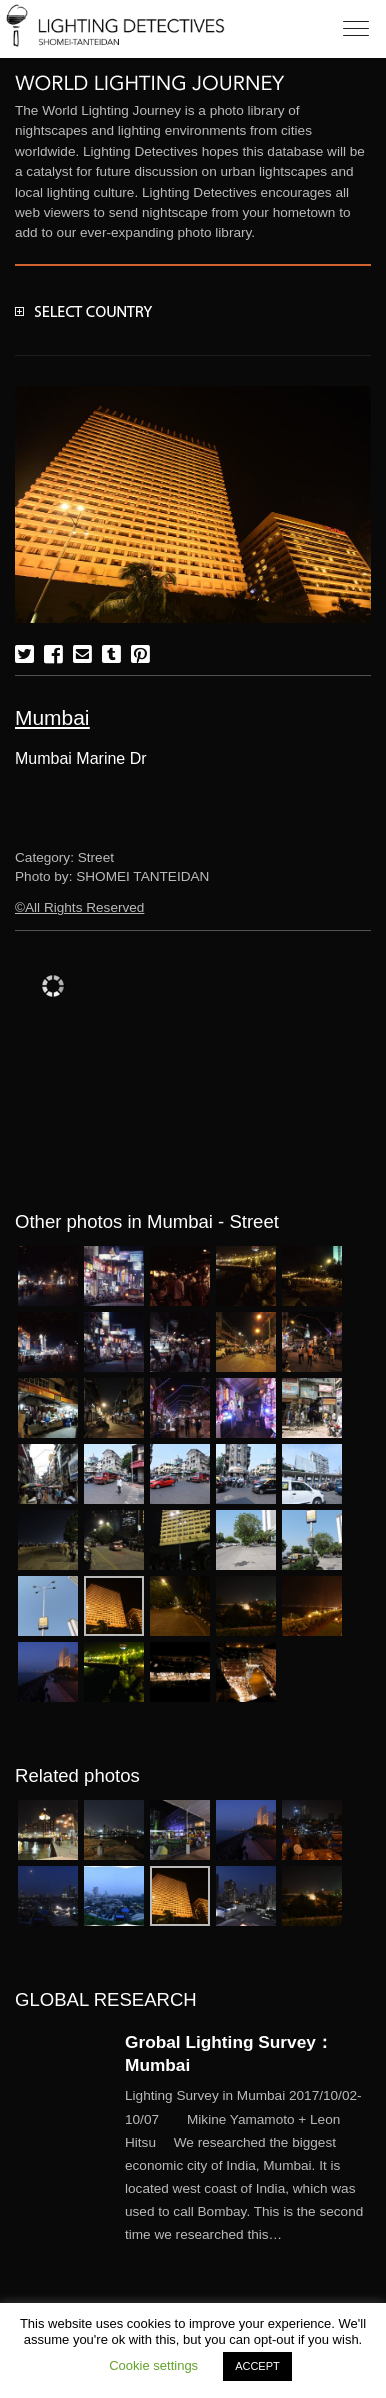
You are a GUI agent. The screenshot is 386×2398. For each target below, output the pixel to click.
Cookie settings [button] (153, 2365)
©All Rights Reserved (79, 907)
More (248, 2165)
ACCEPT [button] (257, 2366)
